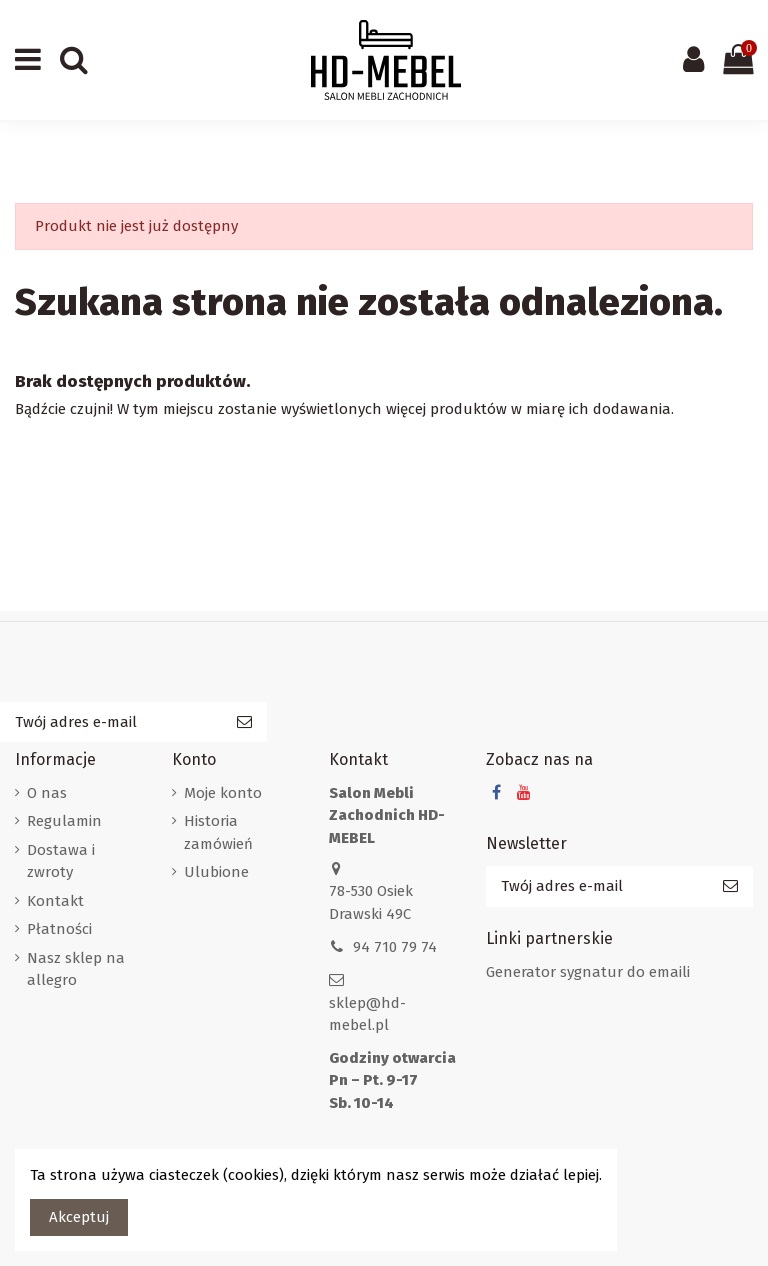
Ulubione (216, 872)
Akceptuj (79, 1217)
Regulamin (64, 821)
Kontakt (55, 901)
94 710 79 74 (395, 947)
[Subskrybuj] (244, 722)
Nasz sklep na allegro (76, 969)
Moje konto (223, 793)
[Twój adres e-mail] (111, 722)
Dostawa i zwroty (61, 861)
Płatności (59, 929)
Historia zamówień (218, 832)
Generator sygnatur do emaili (588, 972)
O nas (47, 793)
